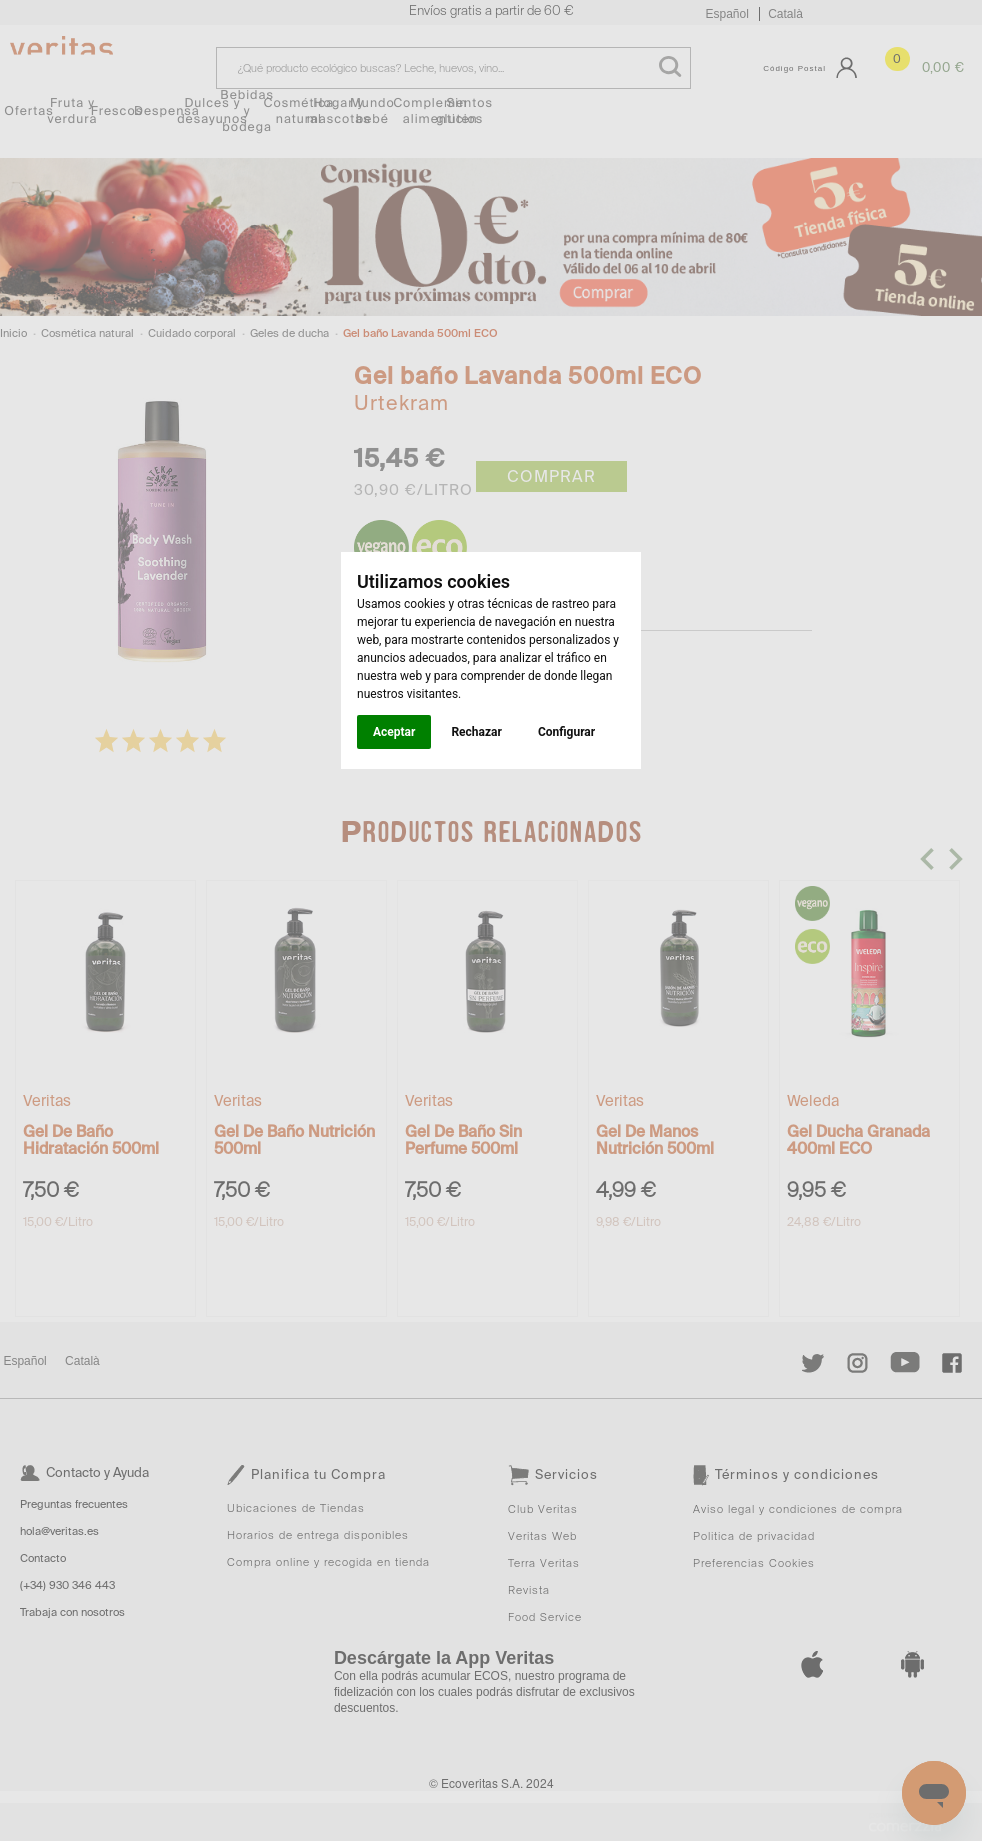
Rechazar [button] (476, 732)
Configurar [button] (566, 732)
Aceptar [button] (394, 732)
